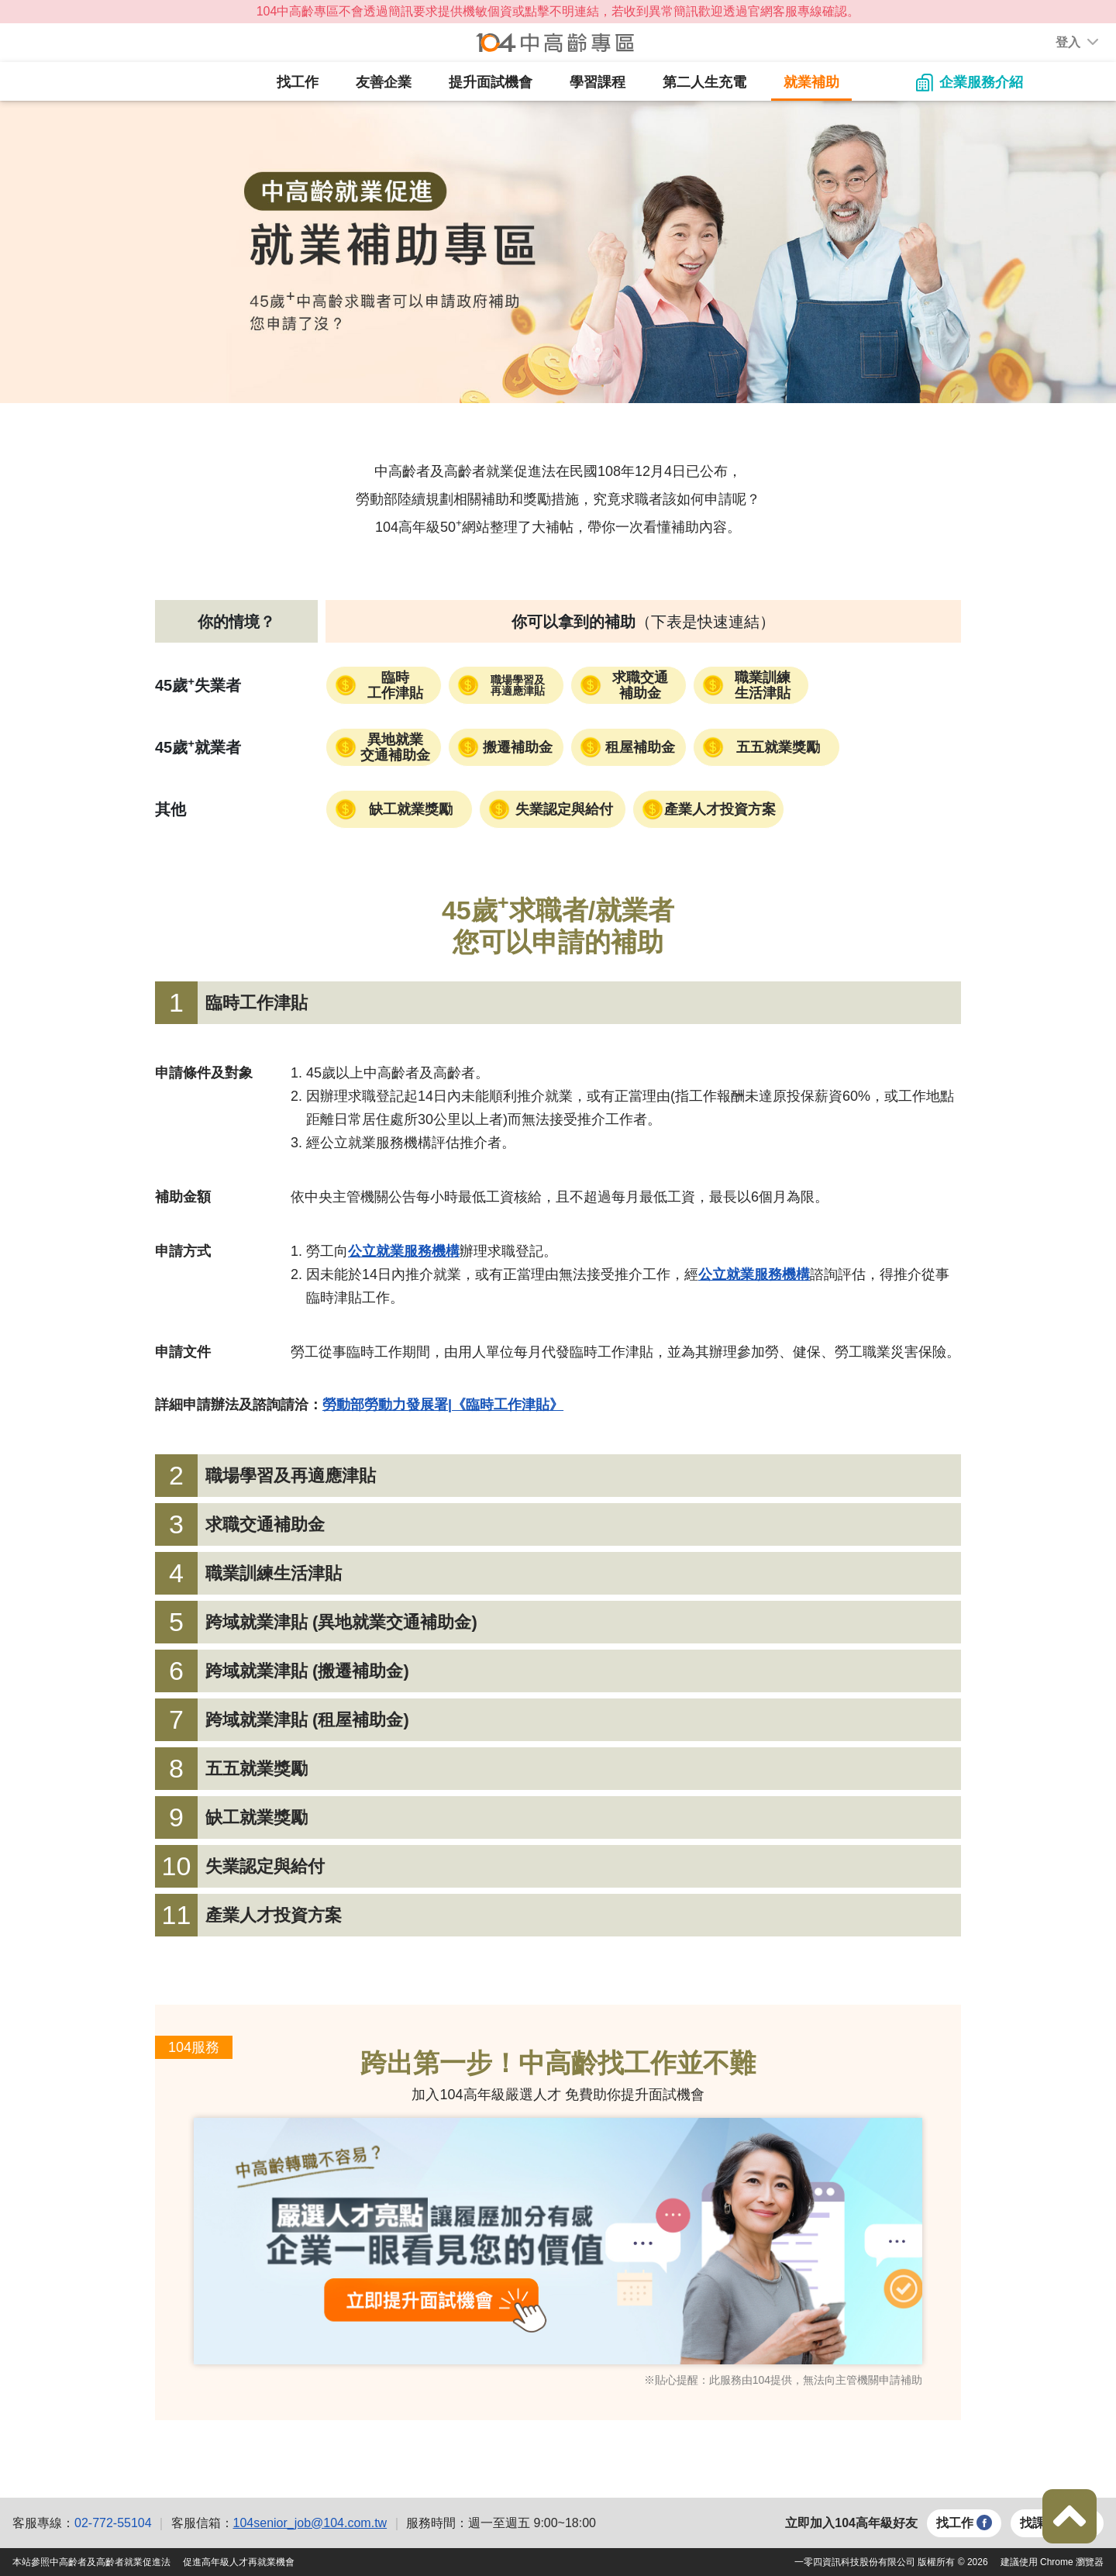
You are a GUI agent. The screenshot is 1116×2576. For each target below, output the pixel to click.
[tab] (558, 1002)
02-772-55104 (113, 2522)
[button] (1068, 42)
